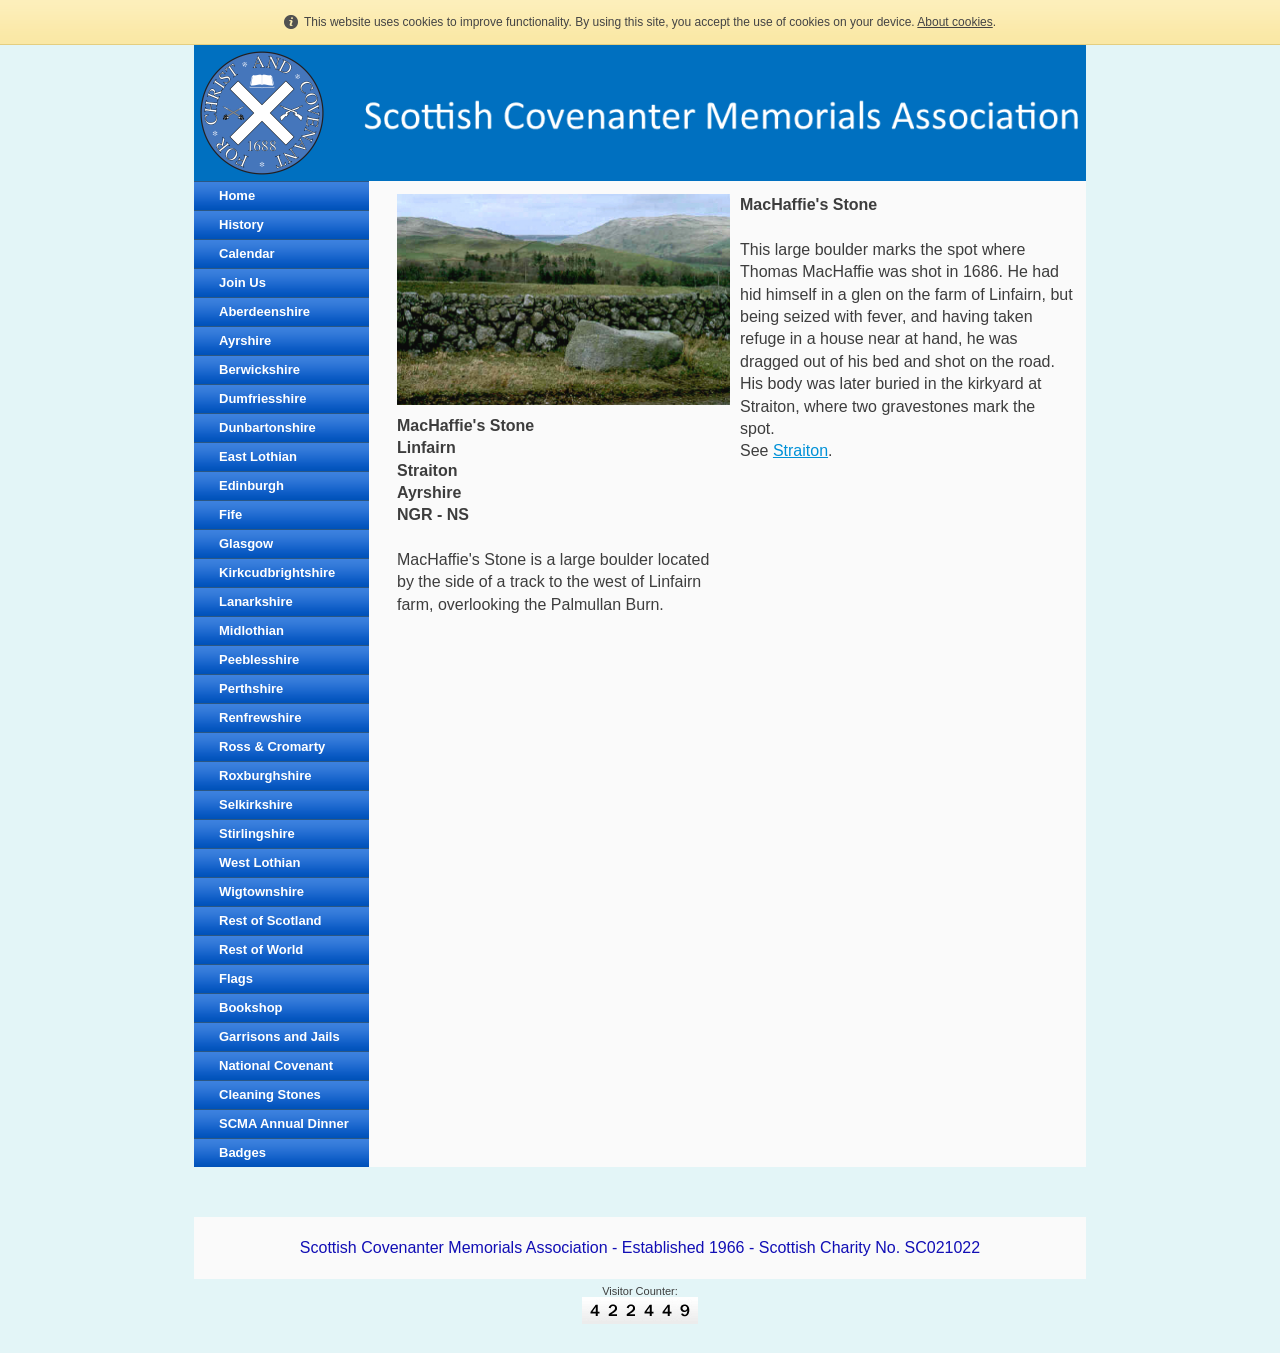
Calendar (247, 253)
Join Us (242, 282)
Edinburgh (251, 485)
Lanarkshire (256, 601)
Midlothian (251, 630)
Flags (236, 978)
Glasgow (246, 543)
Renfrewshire (260, 717)
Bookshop (251, 1007)
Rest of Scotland (270, 920)
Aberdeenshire (264, 311)
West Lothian (259, 862)
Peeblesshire (259, 659)
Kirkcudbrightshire (277, 572)
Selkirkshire (256, 804)
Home (237, 195)
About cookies (954, 22)
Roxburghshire (265, 775)
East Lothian (258, 456)
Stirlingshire (257, 833)
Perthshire (251, 688)
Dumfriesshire (262, 398)
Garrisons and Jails (279, 1036)
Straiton (800, 450)
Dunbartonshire (267, 427)
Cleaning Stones (270, 1094)
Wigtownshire (261, 891)
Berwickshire (259, 369)
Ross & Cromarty (272, 746)
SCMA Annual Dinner (284, 1123)
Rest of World (261, 949)
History (241, 224)
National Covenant (276, 1065)
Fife (230, 514)
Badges (242, 1152)
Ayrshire (245, 340)
